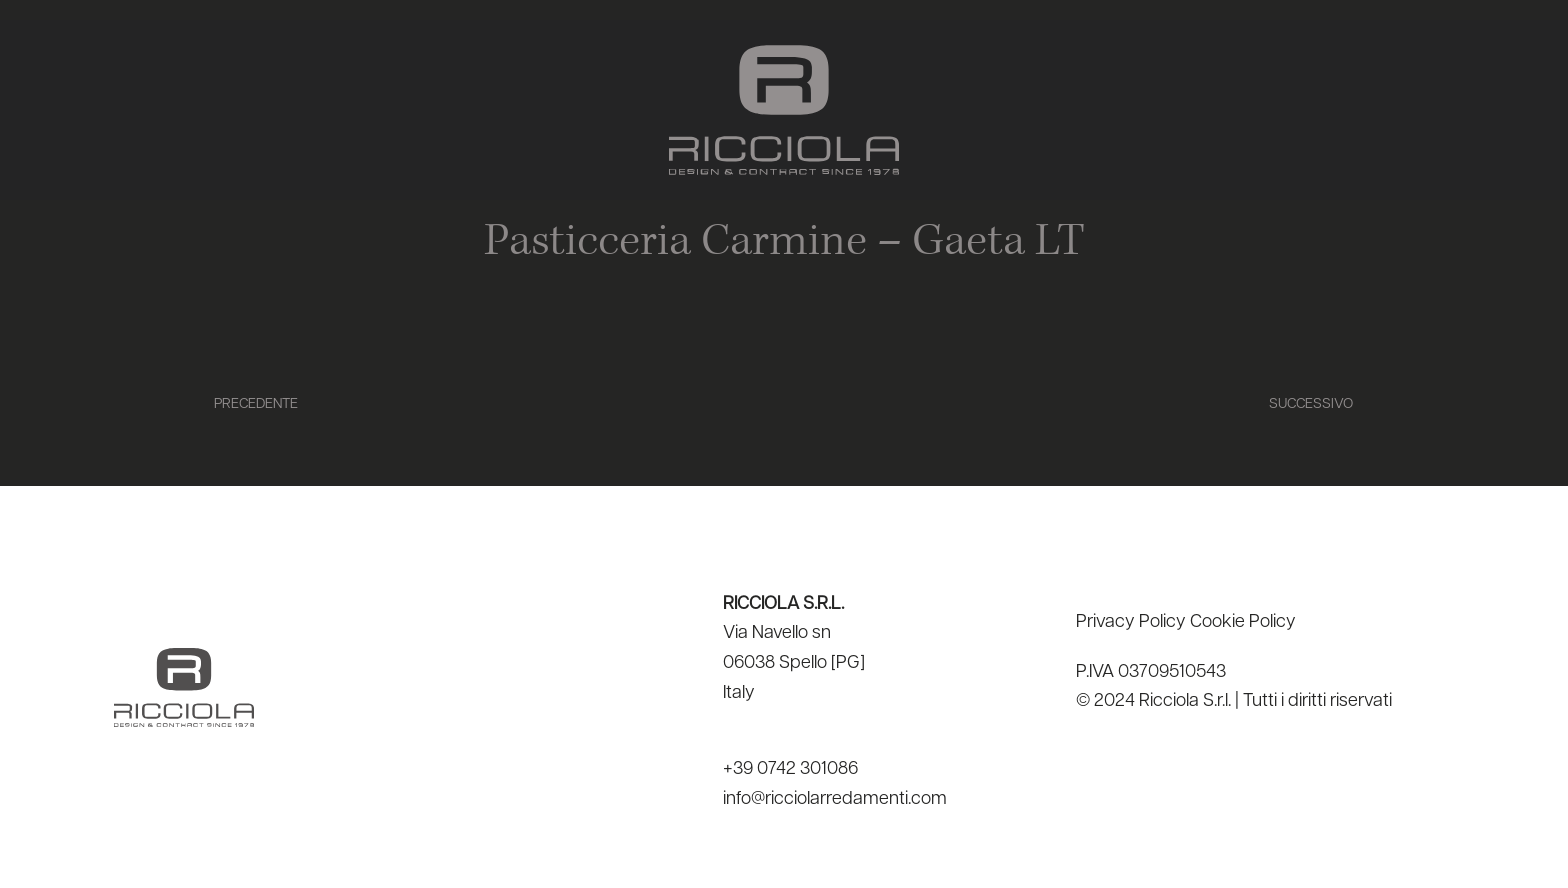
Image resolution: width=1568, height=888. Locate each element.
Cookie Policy (1243, 622)
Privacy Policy (1131, 622)
